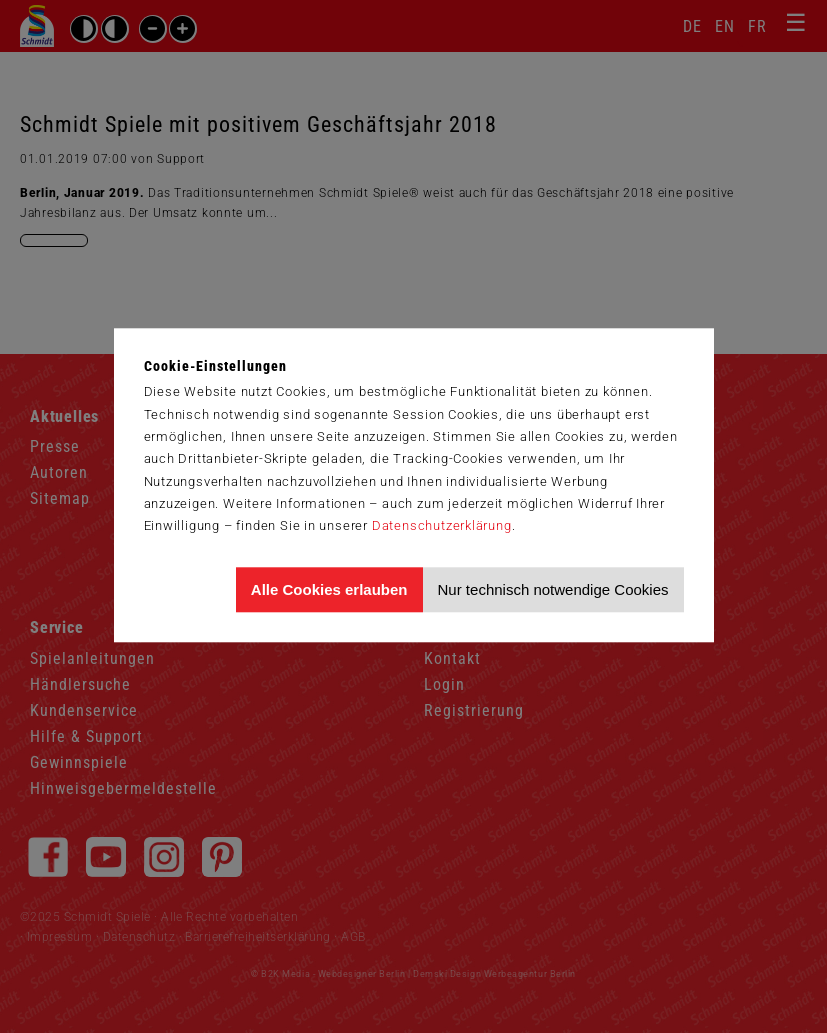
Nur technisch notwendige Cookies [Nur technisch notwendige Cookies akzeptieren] (553, 589)
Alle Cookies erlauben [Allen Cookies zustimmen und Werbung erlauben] (329, 589)
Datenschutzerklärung (442, 525)
